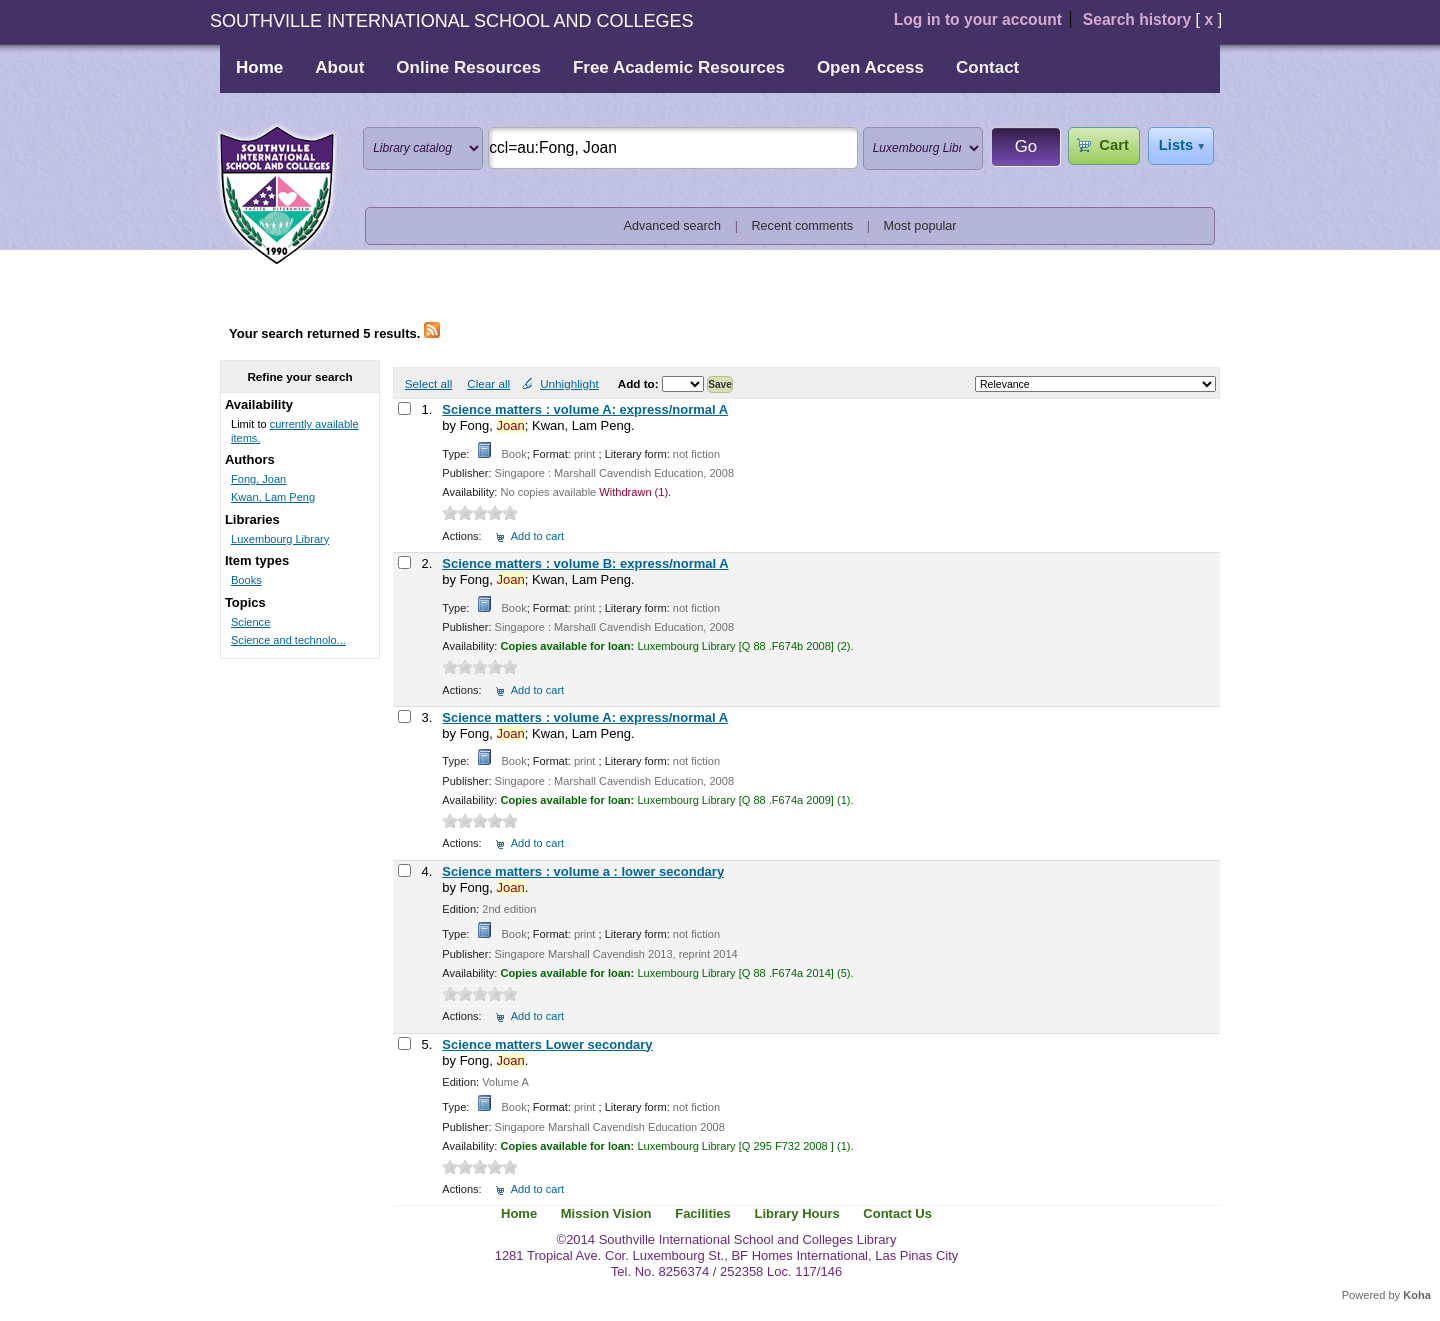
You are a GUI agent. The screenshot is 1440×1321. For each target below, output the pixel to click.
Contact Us (897, 1213)
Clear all (488, 383)
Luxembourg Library (280, 539)
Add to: (640, 383)
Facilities (703, 1213)
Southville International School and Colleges (277, 196)
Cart (1113, 145)
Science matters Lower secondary (547, 1044)
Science (250, 622)
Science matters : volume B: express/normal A (585, 563)
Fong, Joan (258, 479)
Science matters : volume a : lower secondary (583, 871)
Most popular (920, 226)
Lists (1176, 145)
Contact (987, 67)
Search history (1137, 19)
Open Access (870, 67)
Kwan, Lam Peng (273, 497)
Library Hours (796, 1213)
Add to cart (537, 536)
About (339, 67)
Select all (428, 383)
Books (246, 580)
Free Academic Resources (679, 67)
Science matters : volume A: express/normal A (585, 409)
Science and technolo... (288, 640)
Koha (1417, 1295)
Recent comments (802, 226)
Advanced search (673, 226)
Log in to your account (978, 19)
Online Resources (468, 67)
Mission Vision (606, 1213)
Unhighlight (569, 383)
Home (259, 67)
